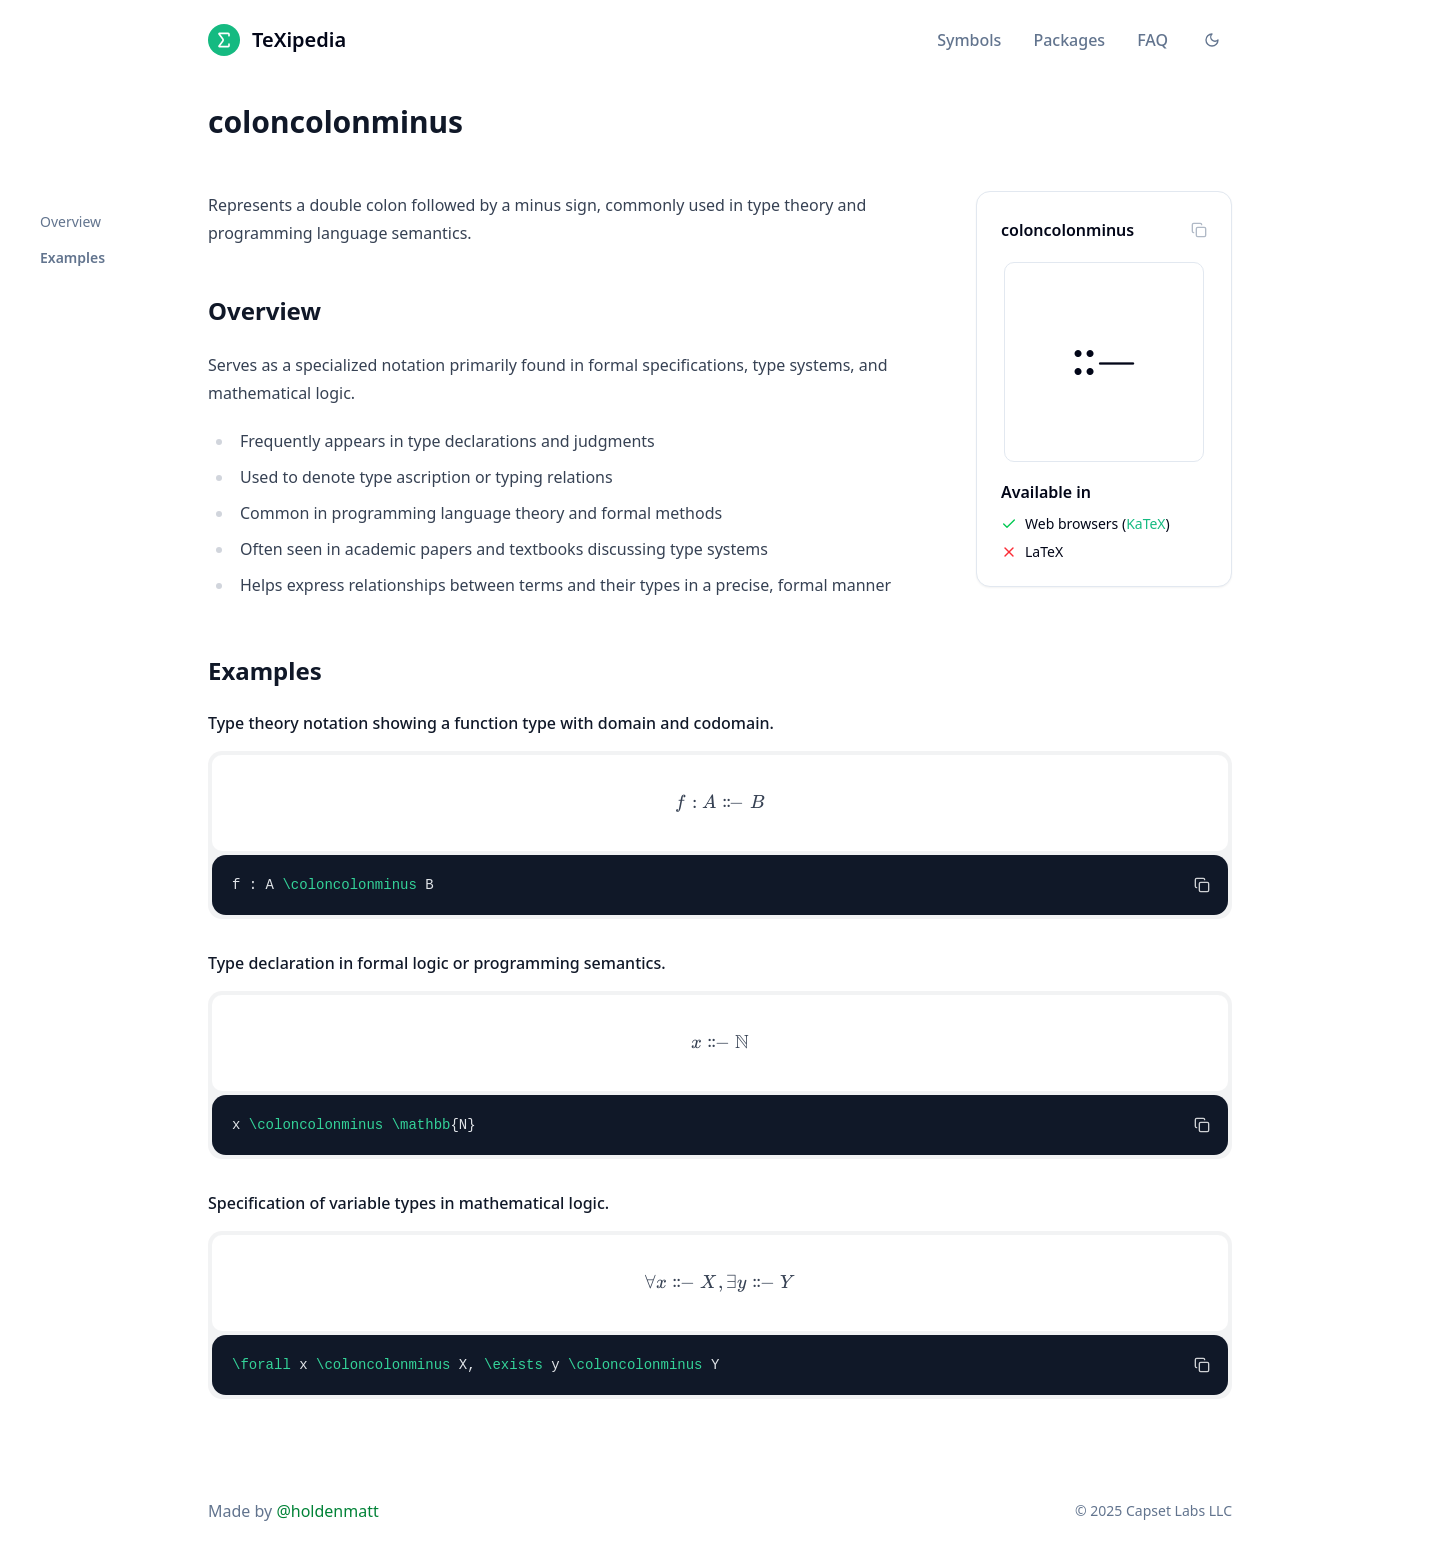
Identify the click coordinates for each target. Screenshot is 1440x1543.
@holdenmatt (327, 1511)
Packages (1069, 40)
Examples (72, 257)
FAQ (1152, 40)
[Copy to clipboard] (1199, 230)
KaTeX (1145, 523)
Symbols (969, 40)
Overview (70, 221)
